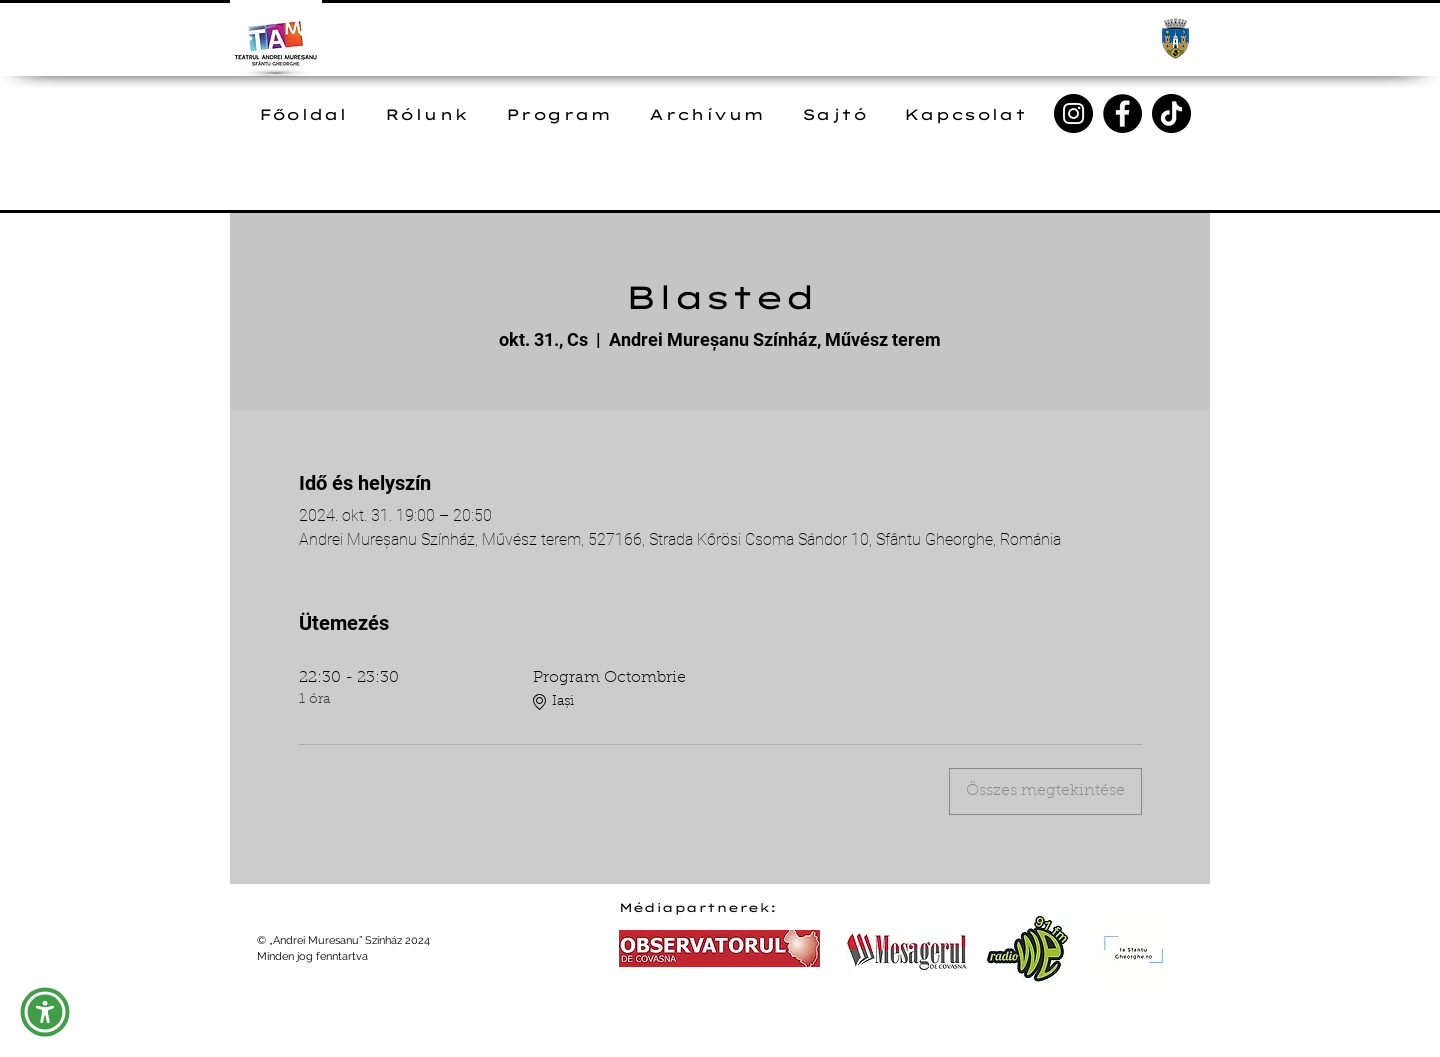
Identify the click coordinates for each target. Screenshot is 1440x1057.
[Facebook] (1122, 113)
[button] (45, 1012)
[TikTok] (1171, 113)
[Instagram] (1073, 113)
